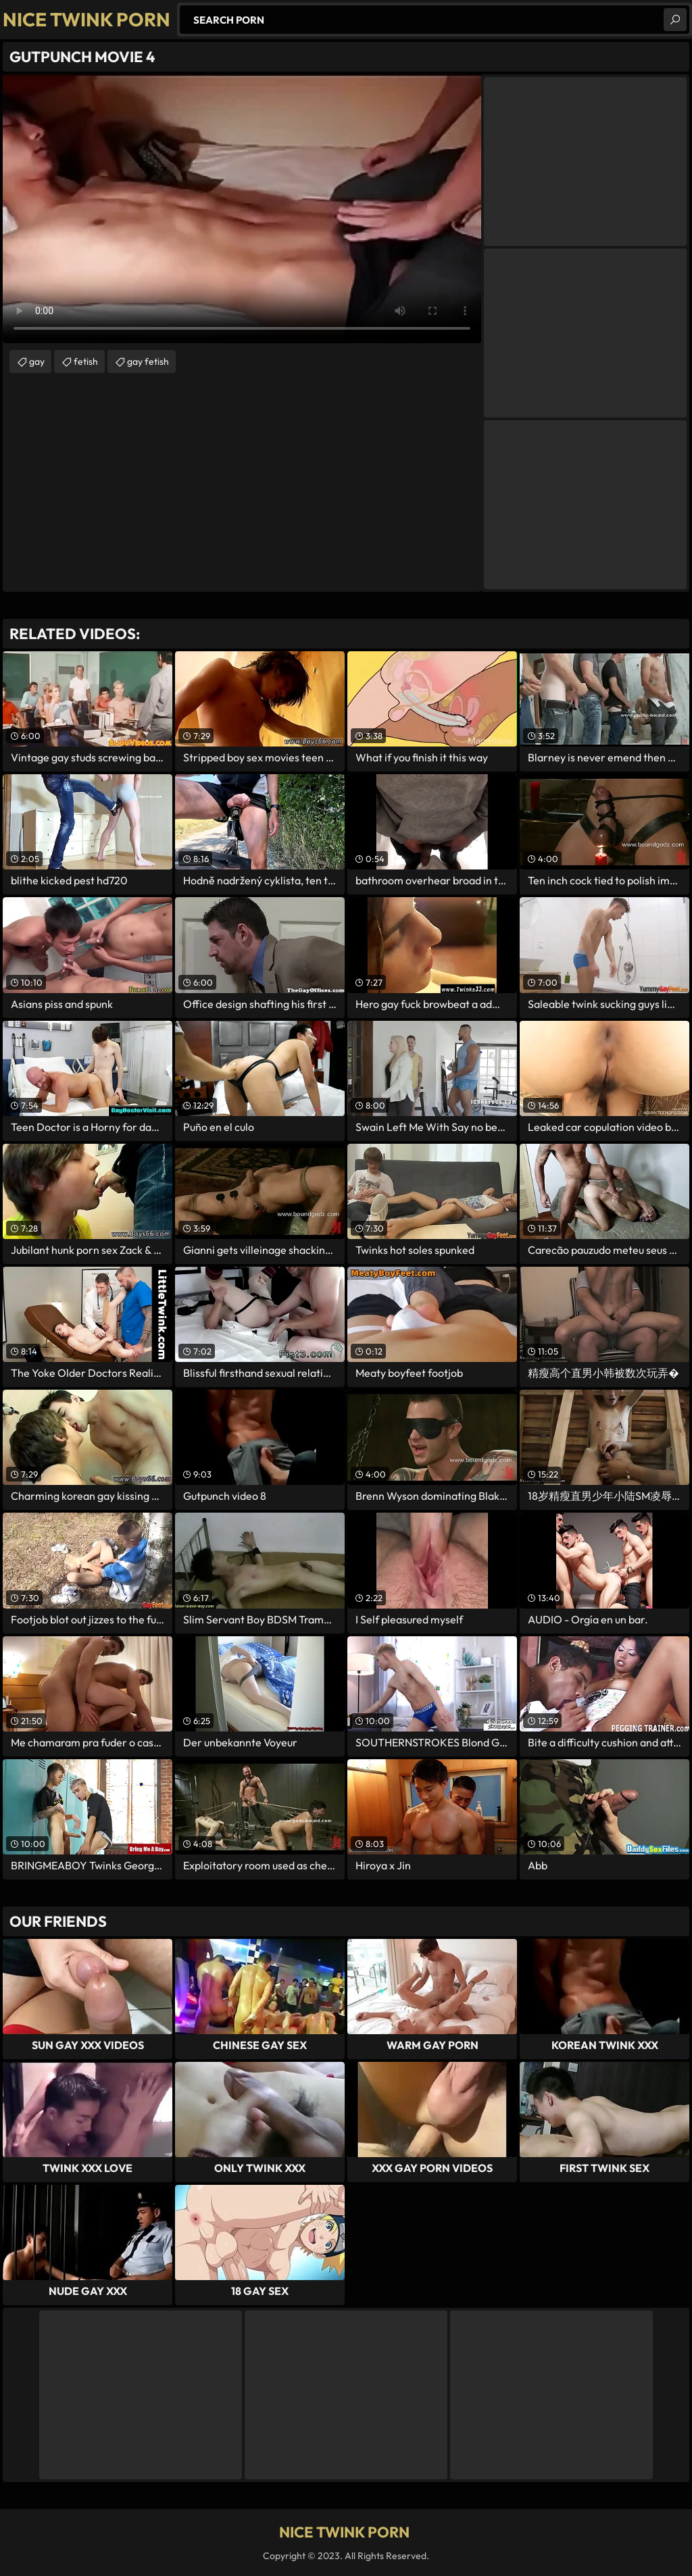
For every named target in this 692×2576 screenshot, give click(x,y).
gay (37, 361)
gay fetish (148, 361)
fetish (86, 361)
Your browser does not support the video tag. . (242, 208)
